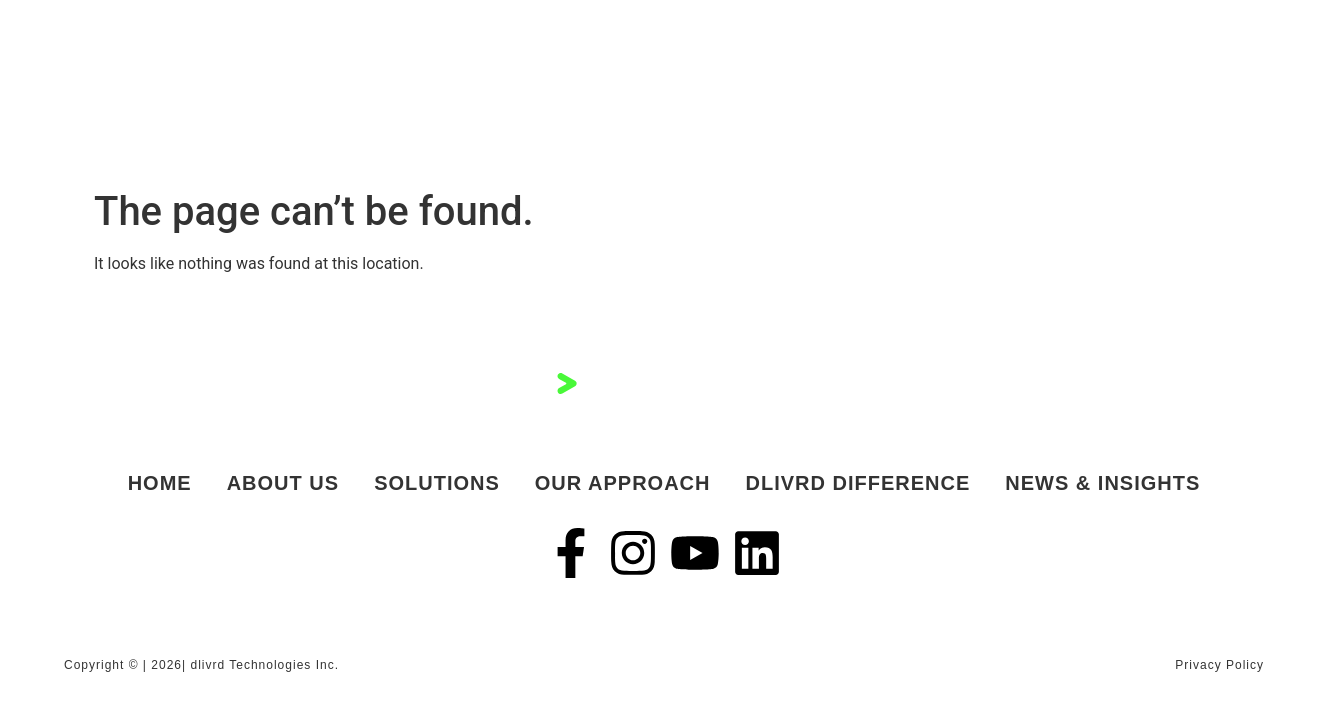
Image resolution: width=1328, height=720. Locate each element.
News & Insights (1102, 483)
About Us (283, 483)
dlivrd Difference (858, 483)
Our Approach (623, 483)
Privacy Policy (1219, 665)
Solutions (437, 483)
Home (160, 483)
